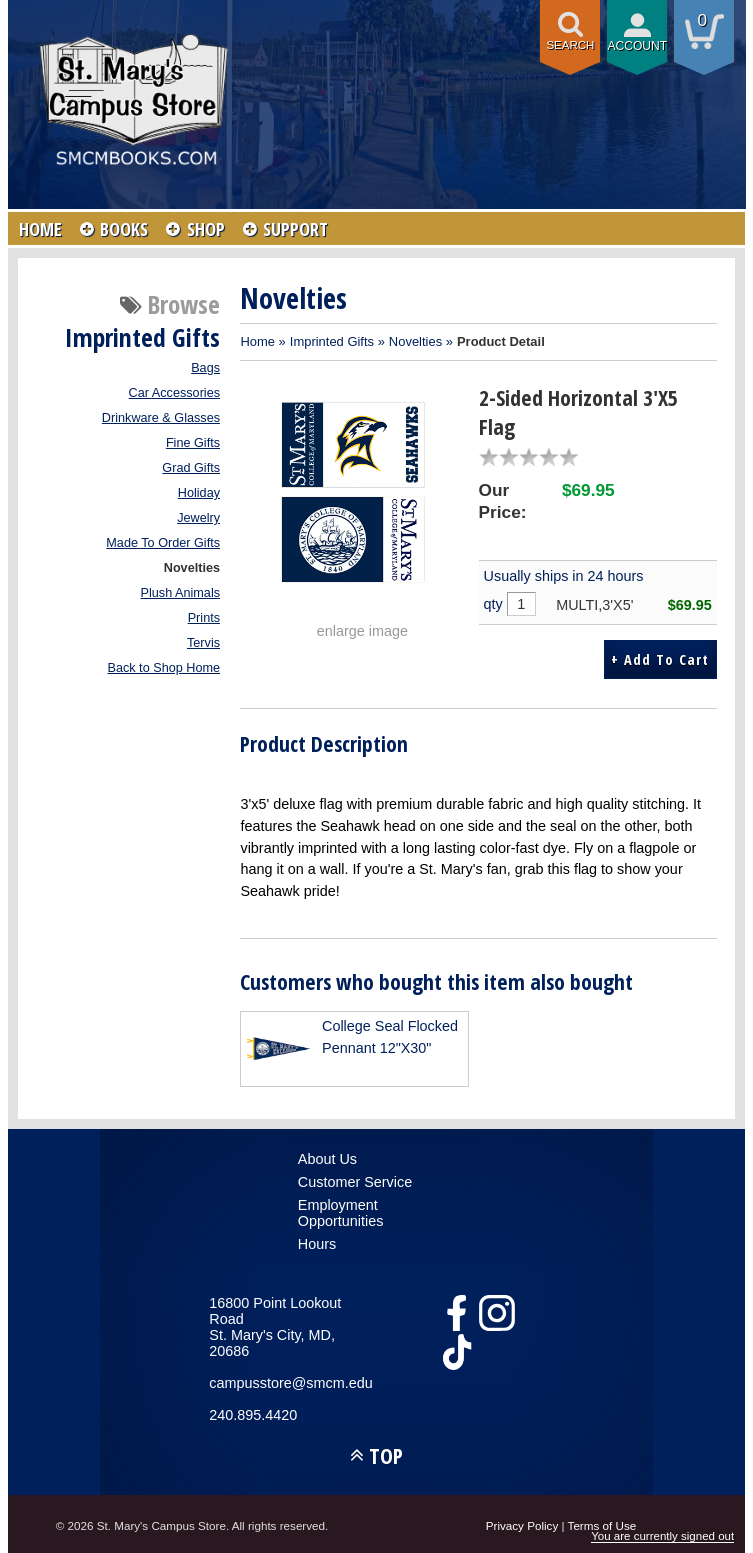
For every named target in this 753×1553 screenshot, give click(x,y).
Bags (205, 368)
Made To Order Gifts (163, 543)
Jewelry (198, 518)
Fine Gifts (193, 443)
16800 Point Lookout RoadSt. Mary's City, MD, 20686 (275, 1325)
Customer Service (355, 1180)
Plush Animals (181, 593)
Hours (317, 1242)
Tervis (203, 643)
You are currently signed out (662, 1536)
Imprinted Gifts (332, 341)
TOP (386, 1453)
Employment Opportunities (341, 1211)
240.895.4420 (253, 1413)
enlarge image (362, 631)
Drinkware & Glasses (161, 418)
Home (257, 341)
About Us (327, 1157)
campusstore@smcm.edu (287, 1381)
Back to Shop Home (163, 668)
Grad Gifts (191, 468)
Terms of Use (602, 1523)
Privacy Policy (522, 1523)
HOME (40, 229)
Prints (204, 618)
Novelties (192, 568)
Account (637, 46)
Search (570, 45)
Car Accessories (174, 393)
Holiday (199, 493)
